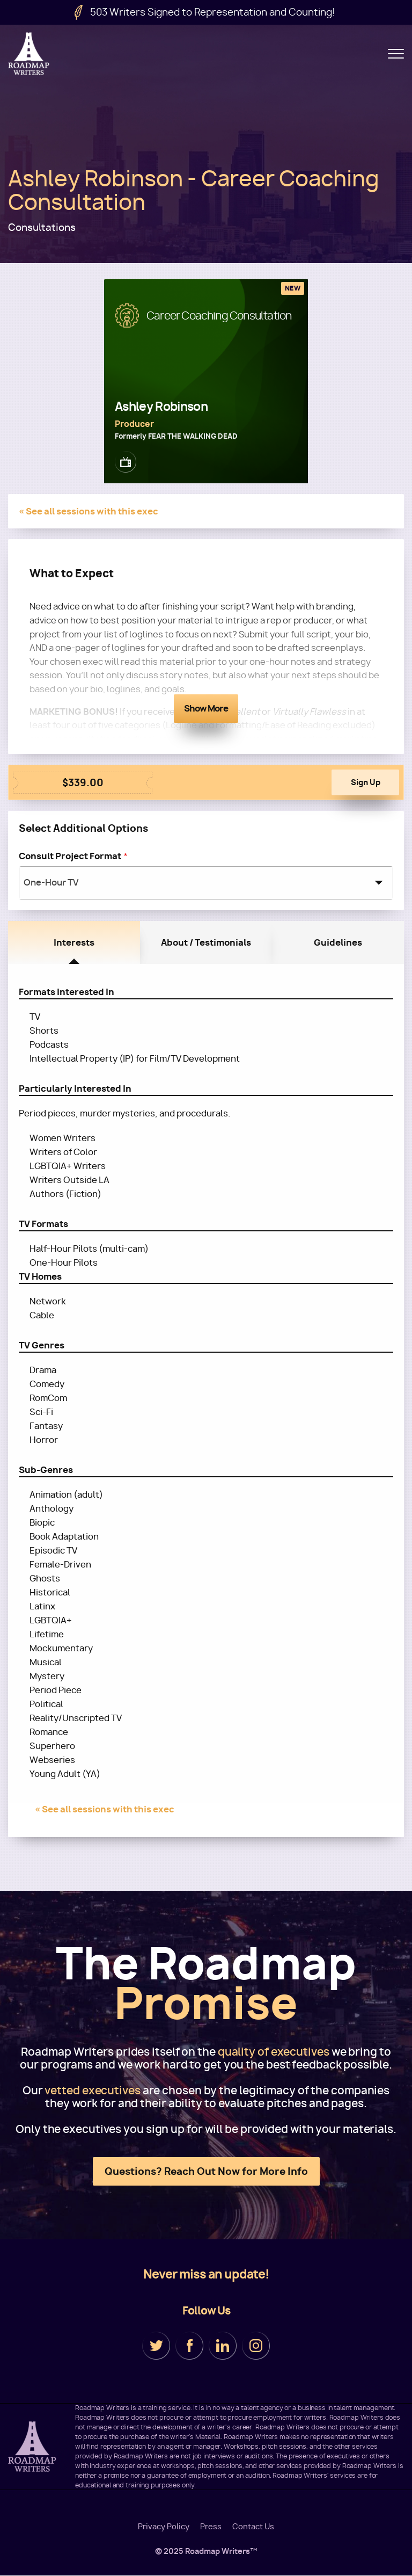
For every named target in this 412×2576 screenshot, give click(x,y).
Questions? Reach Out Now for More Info (206, 2171)
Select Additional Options (83, 828)
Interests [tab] (74, 942)
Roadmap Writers (29, 53)
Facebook (189, 2346)
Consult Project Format (70, 856)
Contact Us (253, 2526)
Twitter (156, 2346)
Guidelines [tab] (338, 942)
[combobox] (206, 882)
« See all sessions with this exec (88, 511)
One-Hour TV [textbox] (51, 882)
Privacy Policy (163, 2526)
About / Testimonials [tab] (206, 942)
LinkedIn (223, 2346)
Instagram (256, 2346)
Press (211, 2526)
